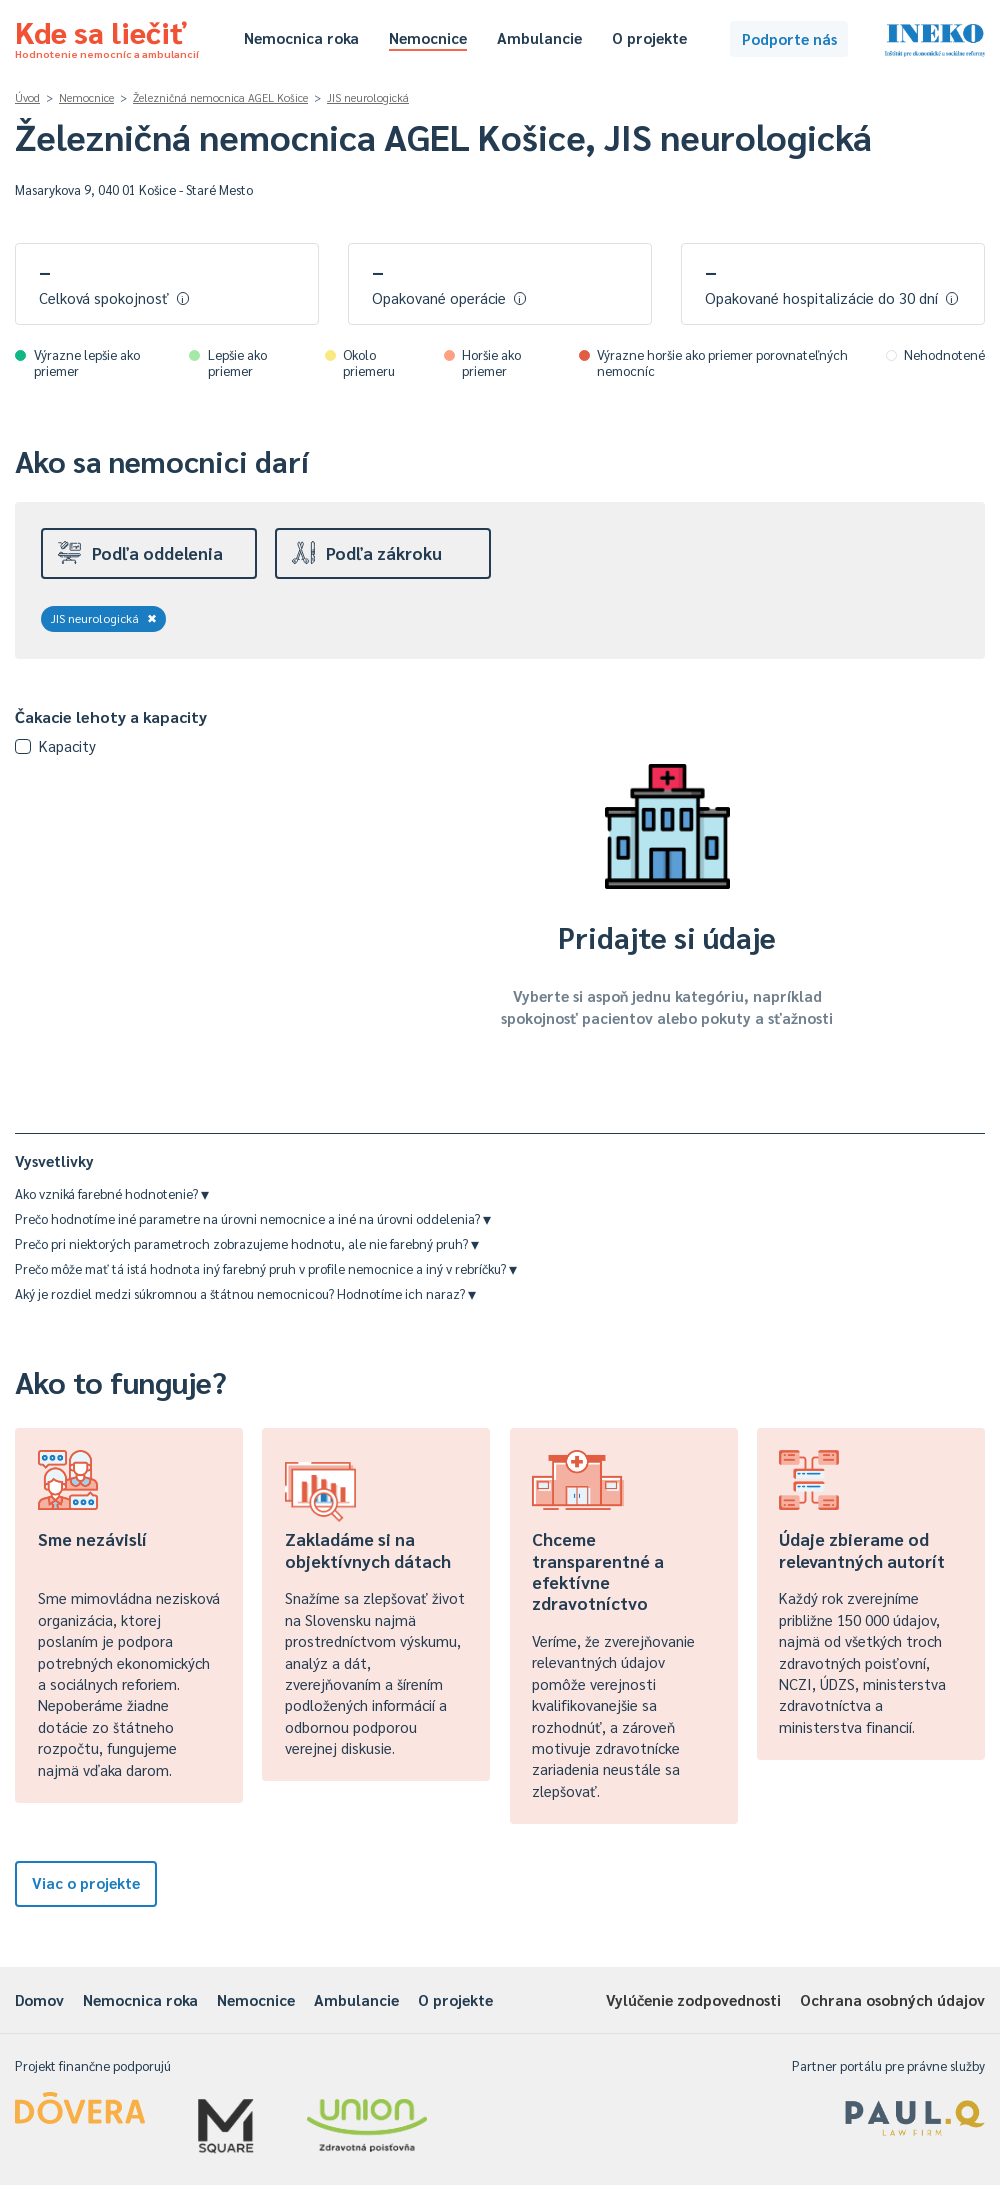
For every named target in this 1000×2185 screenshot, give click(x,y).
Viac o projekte (86, 1882)
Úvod (27, 97)
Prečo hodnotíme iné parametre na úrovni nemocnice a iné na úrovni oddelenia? (253, 1218)
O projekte (649, 37)
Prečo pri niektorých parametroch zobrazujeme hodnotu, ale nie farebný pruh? (247, 1243)
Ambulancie (539, 37)
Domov (39, 1999)
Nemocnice (428, 37)
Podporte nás (789, 38)
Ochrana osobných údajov (892, 1999)
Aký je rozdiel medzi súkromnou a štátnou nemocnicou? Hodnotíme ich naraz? (245, 1293)
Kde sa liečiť (107, 36)
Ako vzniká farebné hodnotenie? (112, 1193)
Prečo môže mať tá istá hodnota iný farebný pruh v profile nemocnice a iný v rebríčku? (266, 1268)
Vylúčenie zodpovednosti (693, 1999)
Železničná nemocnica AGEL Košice (220, 97)
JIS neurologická (368, 97)
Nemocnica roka (301, 37)
